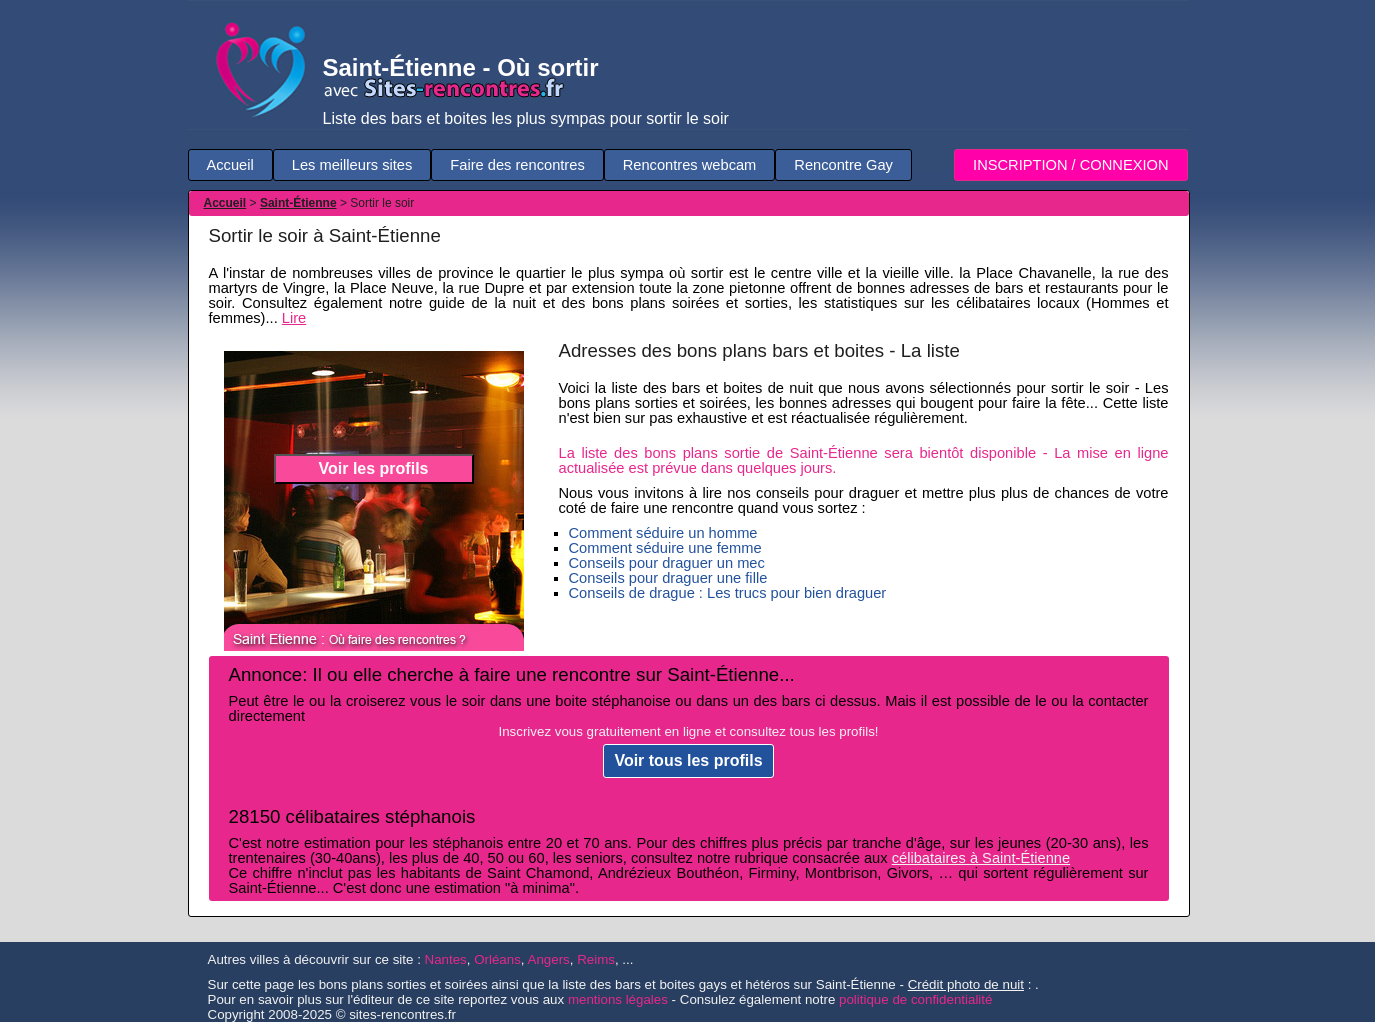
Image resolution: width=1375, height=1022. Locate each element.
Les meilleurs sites (352, 165)
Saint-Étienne (298, 203)
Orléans (497, 959)
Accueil (230, 165)
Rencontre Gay (843, 165)
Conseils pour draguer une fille (668, 578)
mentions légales (618, 999)
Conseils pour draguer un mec (667, 563)
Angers (549, 959)
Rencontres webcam (690, 165)
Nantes (446, 959)
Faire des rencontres (517, 165)
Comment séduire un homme (663, 533)
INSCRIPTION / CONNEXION (1070, 165)
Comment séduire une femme (665, 548)
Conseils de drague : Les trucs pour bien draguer (728, 593)
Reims (596, 959)
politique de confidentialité (915, 999)
